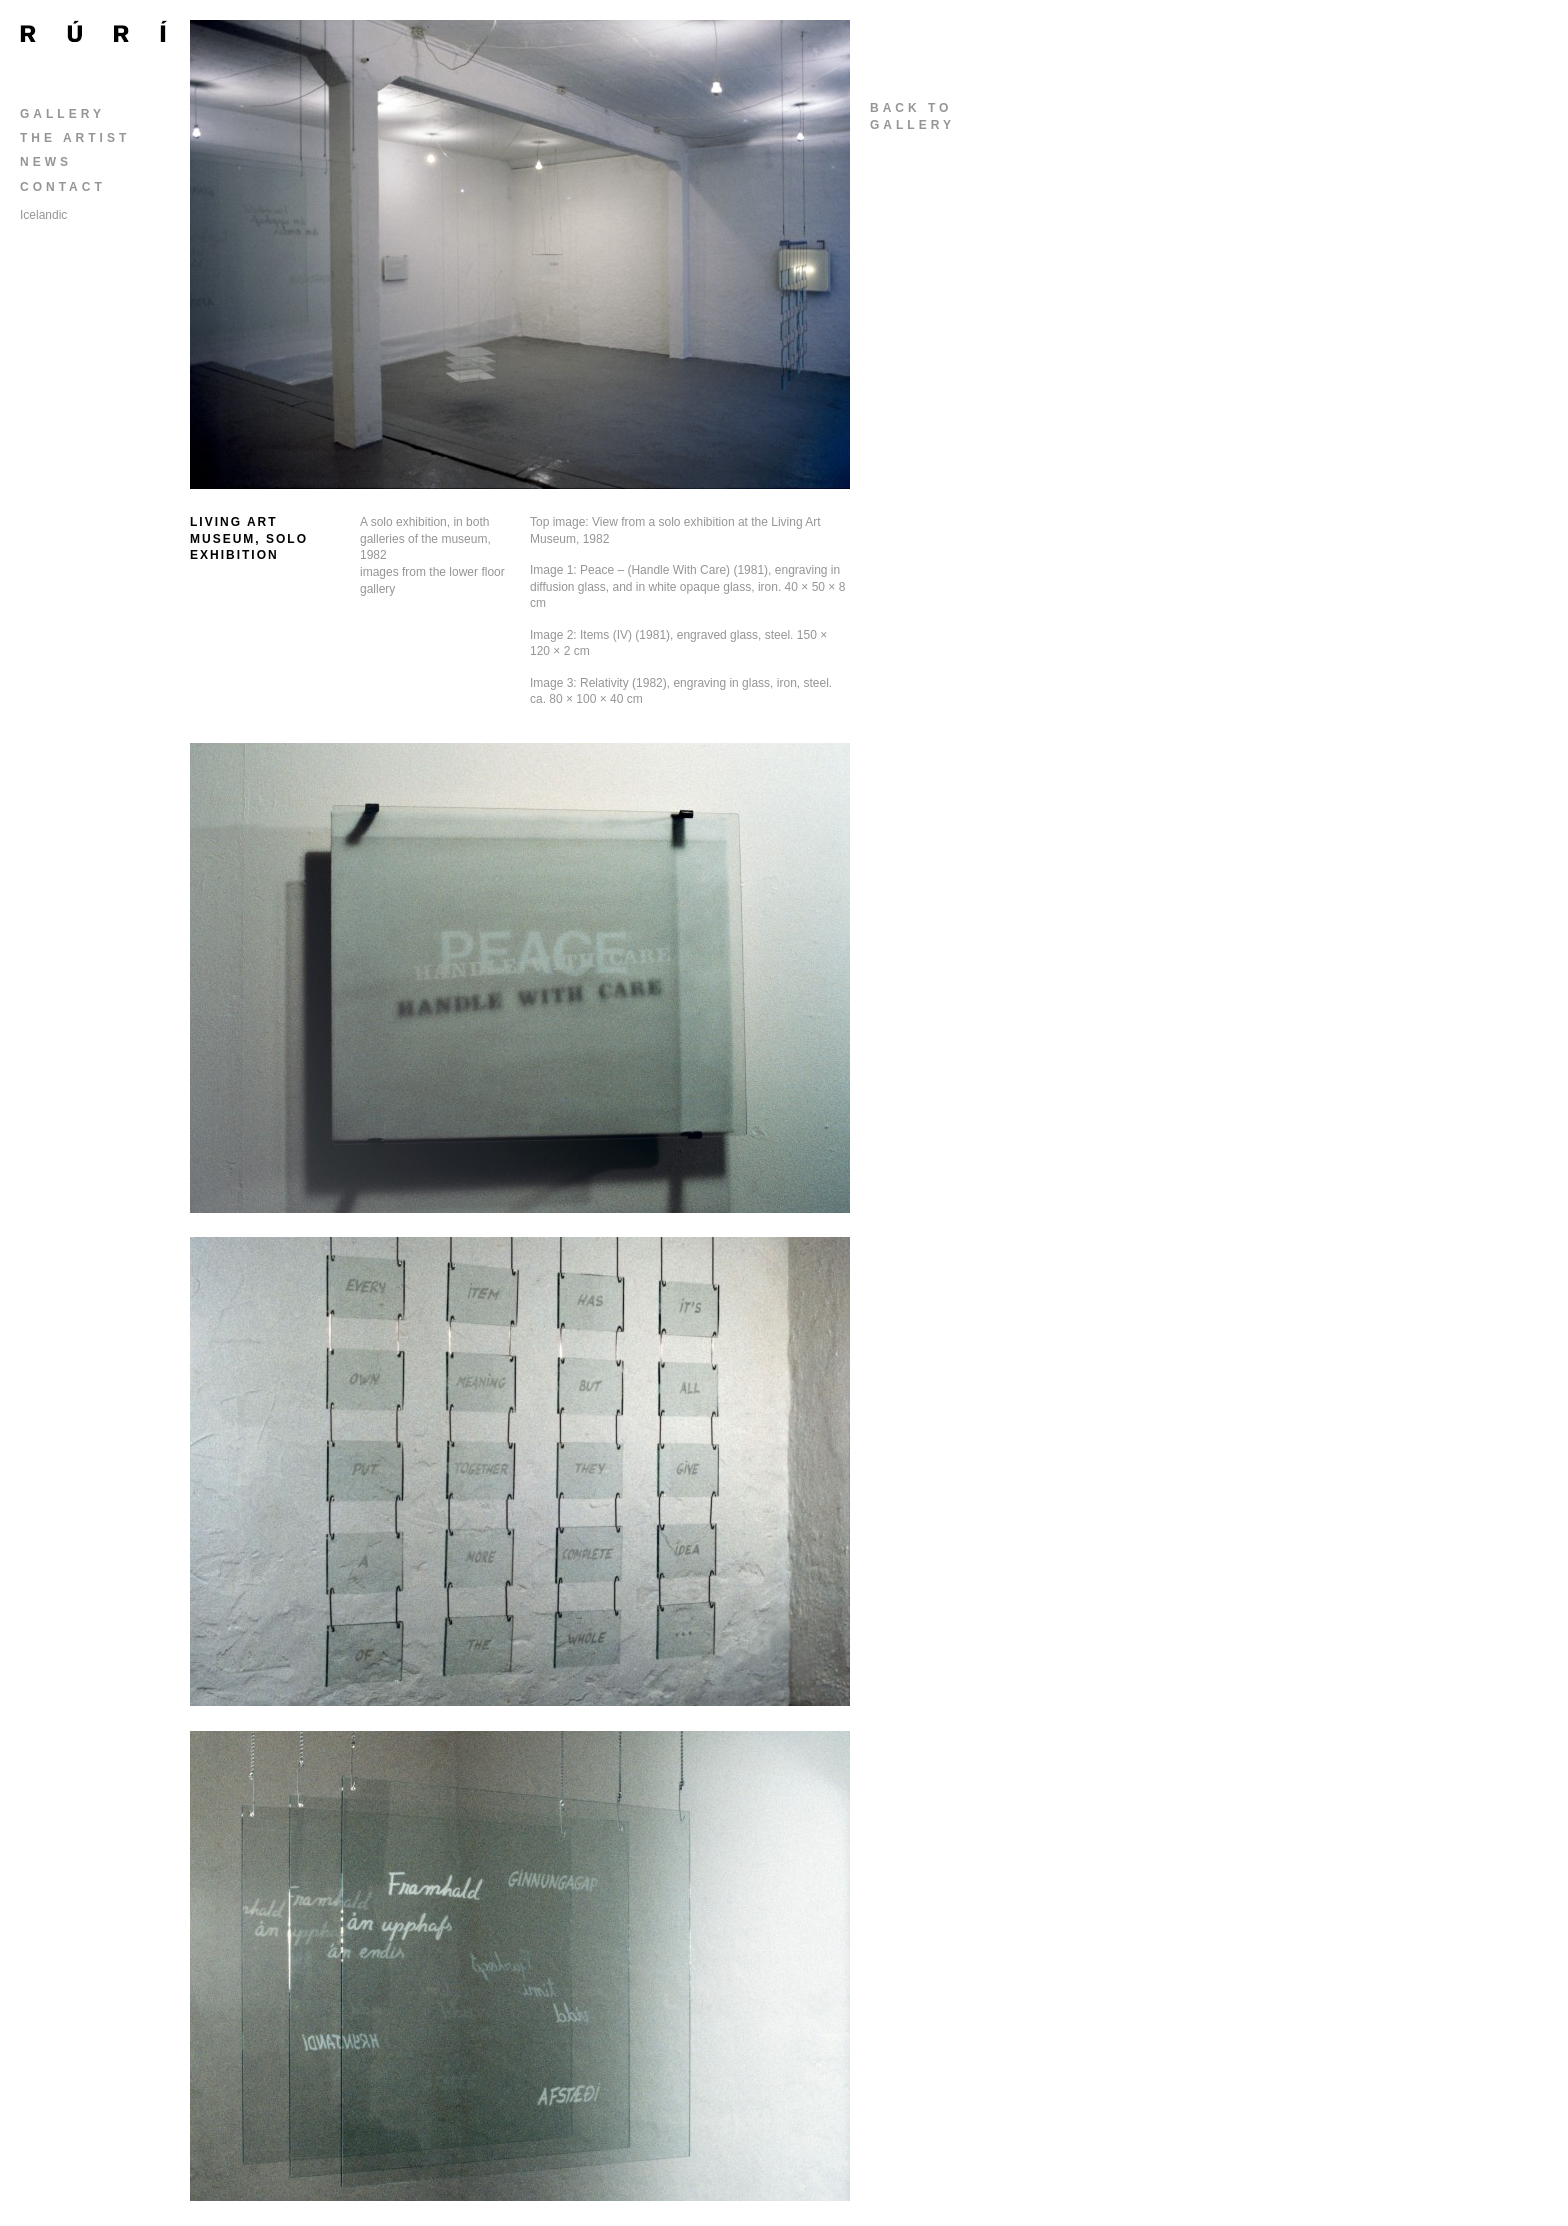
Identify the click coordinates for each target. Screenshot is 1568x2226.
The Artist (75, 138)
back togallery (912, 116)
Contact (63, 187)
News (46, 162)
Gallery (62, 114)
